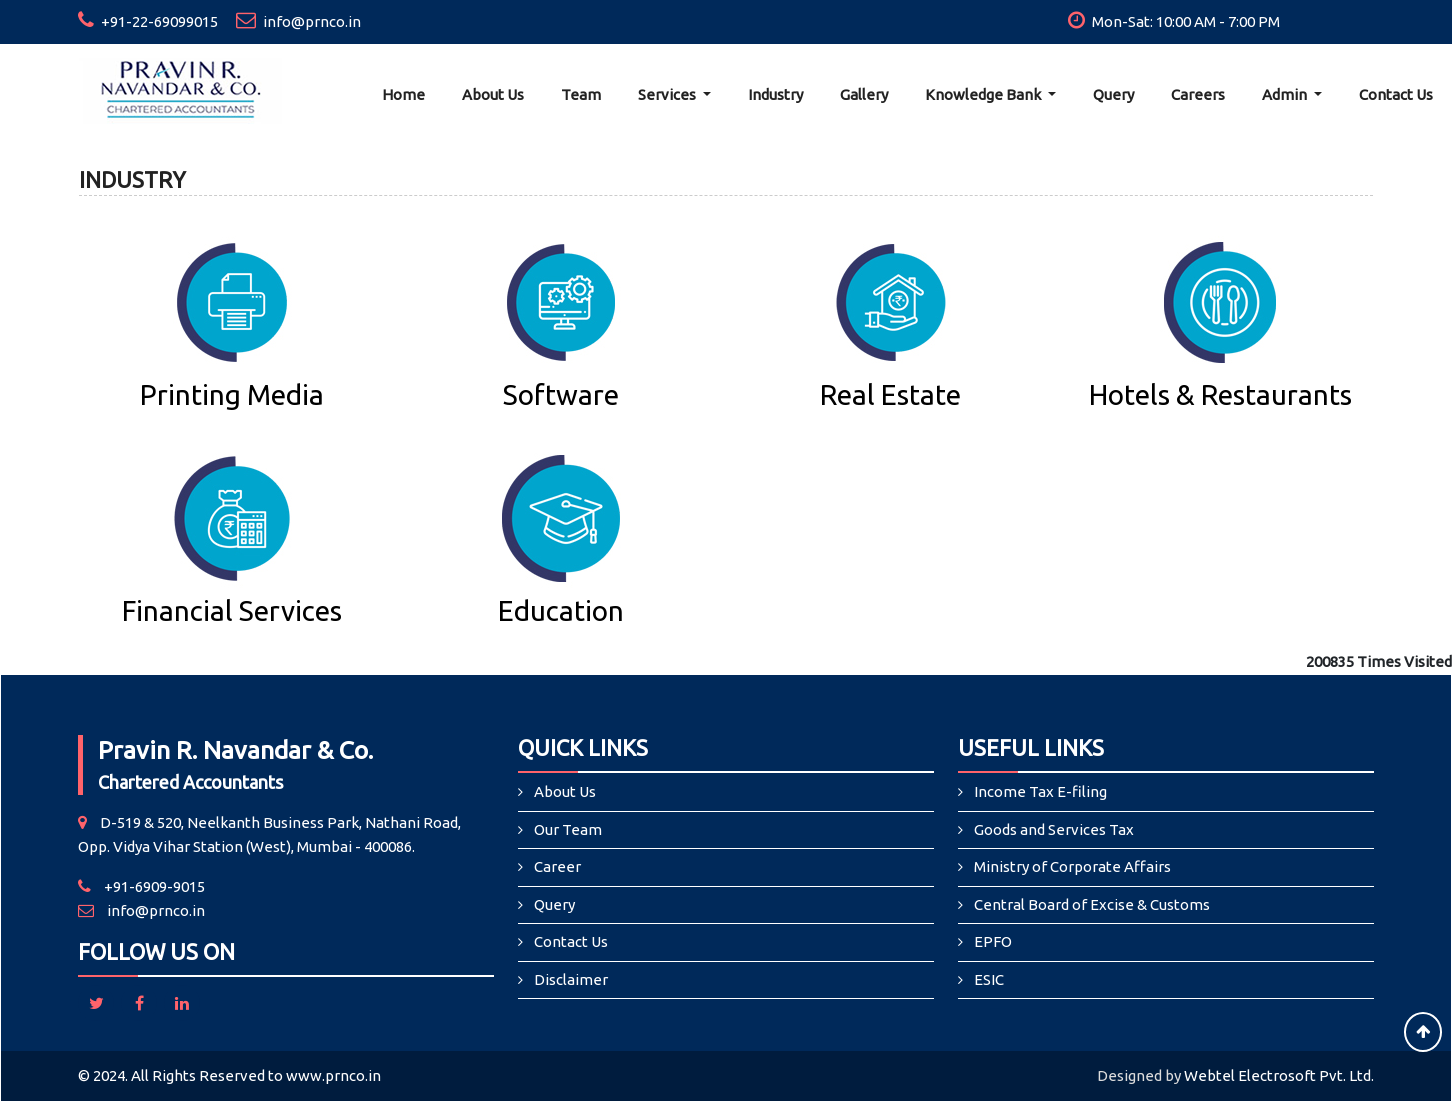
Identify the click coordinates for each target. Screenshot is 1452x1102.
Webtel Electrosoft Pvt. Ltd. (1279, 1075)
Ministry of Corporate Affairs (1072, 866)
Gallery (864, 94)
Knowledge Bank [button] (984, 94)
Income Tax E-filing (1040, 791)
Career (557, 866)
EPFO (993, 941)
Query (1113, 94)
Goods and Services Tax (1054, 829)
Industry (775, 94)
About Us (493, 94)
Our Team (568, 829)
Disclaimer (571, 979)
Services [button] (668, 94)
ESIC (989, 979)
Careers (1198, 94)
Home (403, 94)
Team (581, 94)
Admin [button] (1286, 94)
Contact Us (1396, 94)
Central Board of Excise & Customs (1092, 904)
